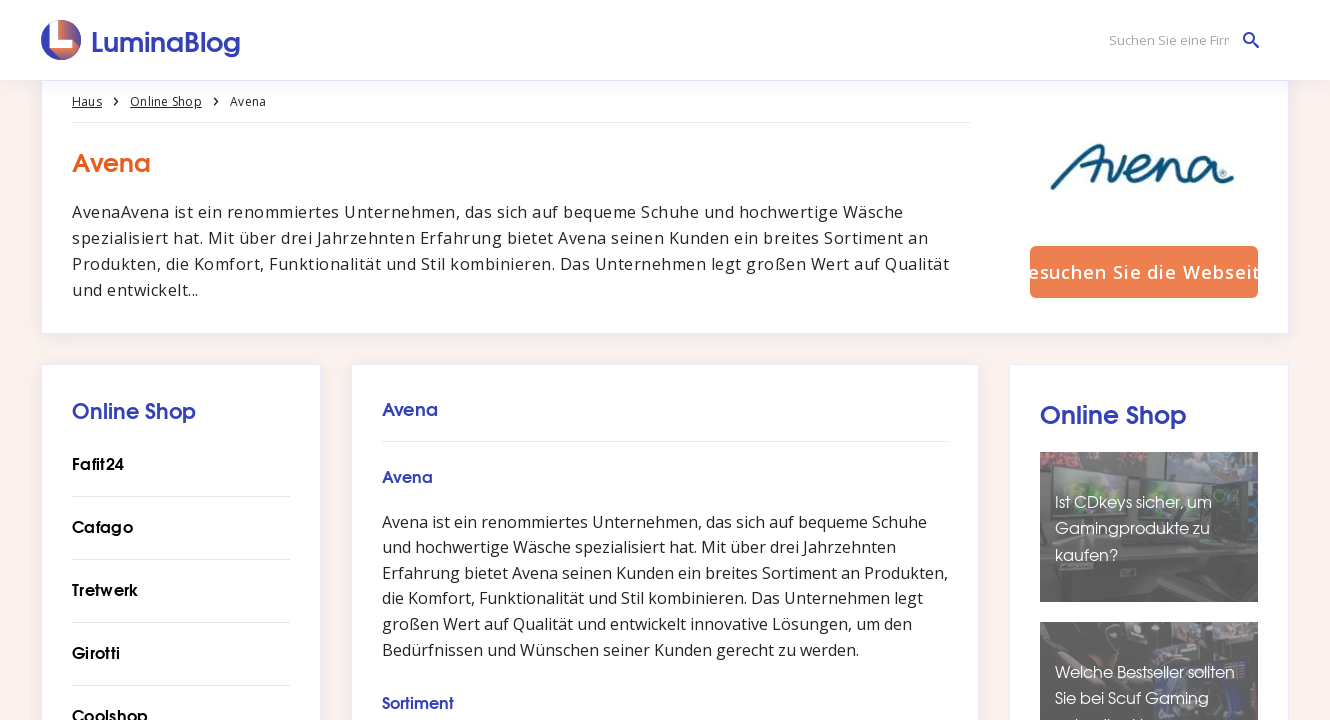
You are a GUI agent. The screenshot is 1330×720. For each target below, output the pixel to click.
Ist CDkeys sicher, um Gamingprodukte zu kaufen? (1133, 527)
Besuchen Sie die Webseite (1144, 272)
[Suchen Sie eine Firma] (1179, 40)
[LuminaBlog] (141, 40)
